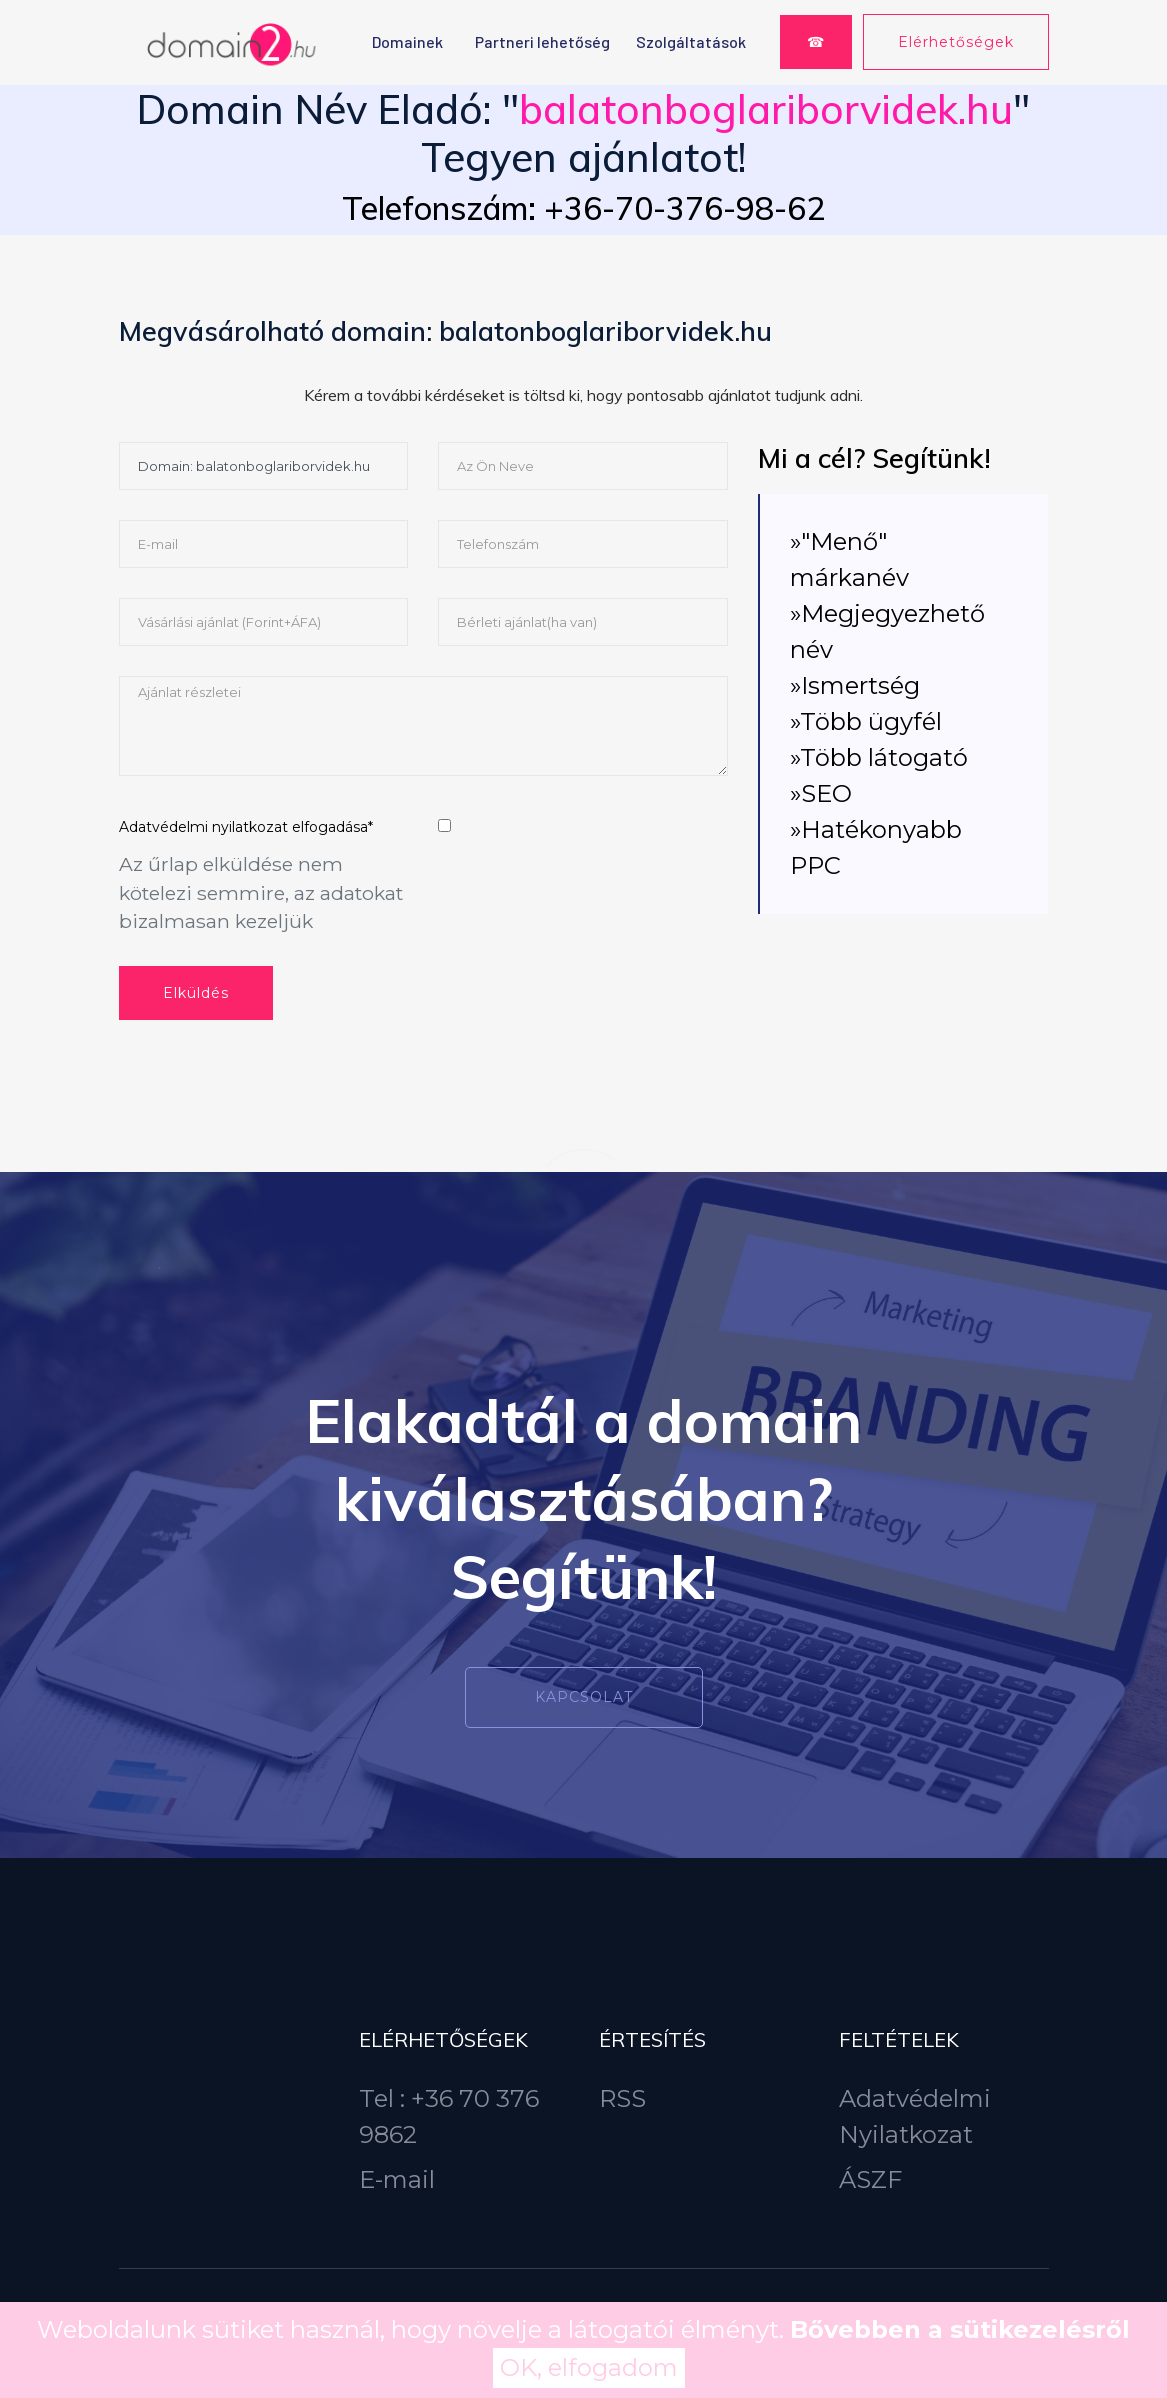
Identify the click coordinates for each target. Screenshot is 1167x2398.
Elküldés (196, 993)
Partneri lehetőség (542, 41)
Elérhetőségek (956, 42)
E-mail (397, 2179)
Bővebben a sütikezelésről (960, 2329)
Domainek (407, 41)
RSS (622, 2098)
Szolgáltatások (691, 41)
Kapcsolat (584, 1697)
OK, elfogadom (589, 2367)
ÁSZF (870, 2179)
